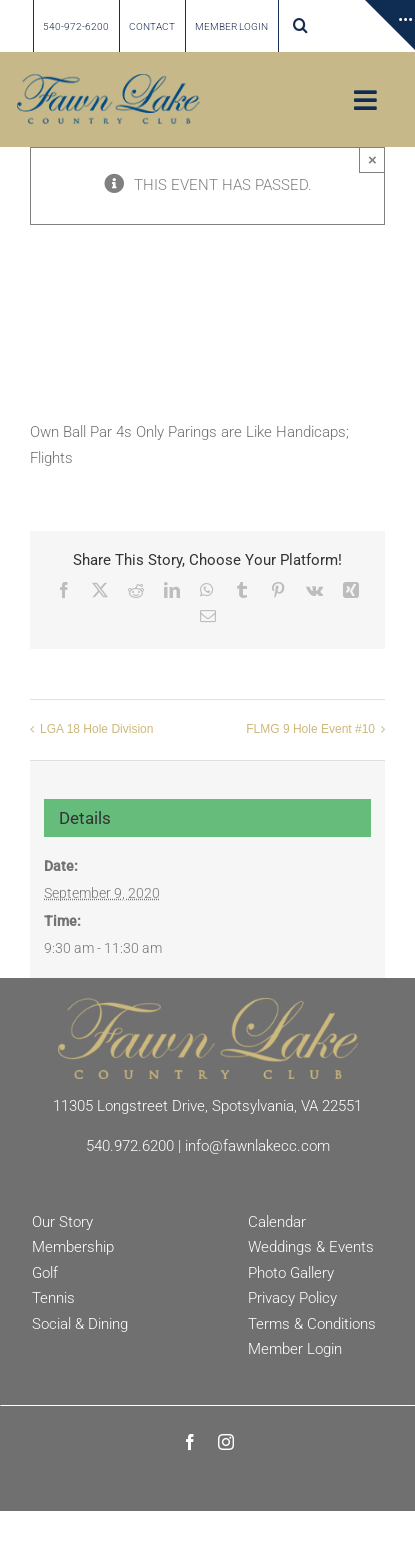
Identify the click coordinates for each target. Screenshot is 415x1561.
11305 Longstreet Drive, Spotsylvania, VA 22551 (207, 1106)
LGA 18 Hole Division (96, 729)
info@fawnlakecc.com (257, 1146)
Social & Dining (80, 1324)
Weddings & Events (311, 1247)
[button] (300, 26)
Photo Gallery (291, 1273)
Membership (73, 1247)
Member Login (295, 1349)
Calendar (277, 1222)
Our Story (62, 1222)
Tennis (53, 1298)
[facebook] (190, 1442)
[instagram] (226, 1442)
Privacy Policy (292, 1298)
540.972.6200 (130, 1146)
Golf (45, 1273)
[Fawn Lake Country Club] (208, 1005)
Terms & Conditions (312, 1324)
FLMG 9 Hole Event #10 (310, 729)
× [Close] (372, 159)
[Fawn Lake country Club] (108, 81)
